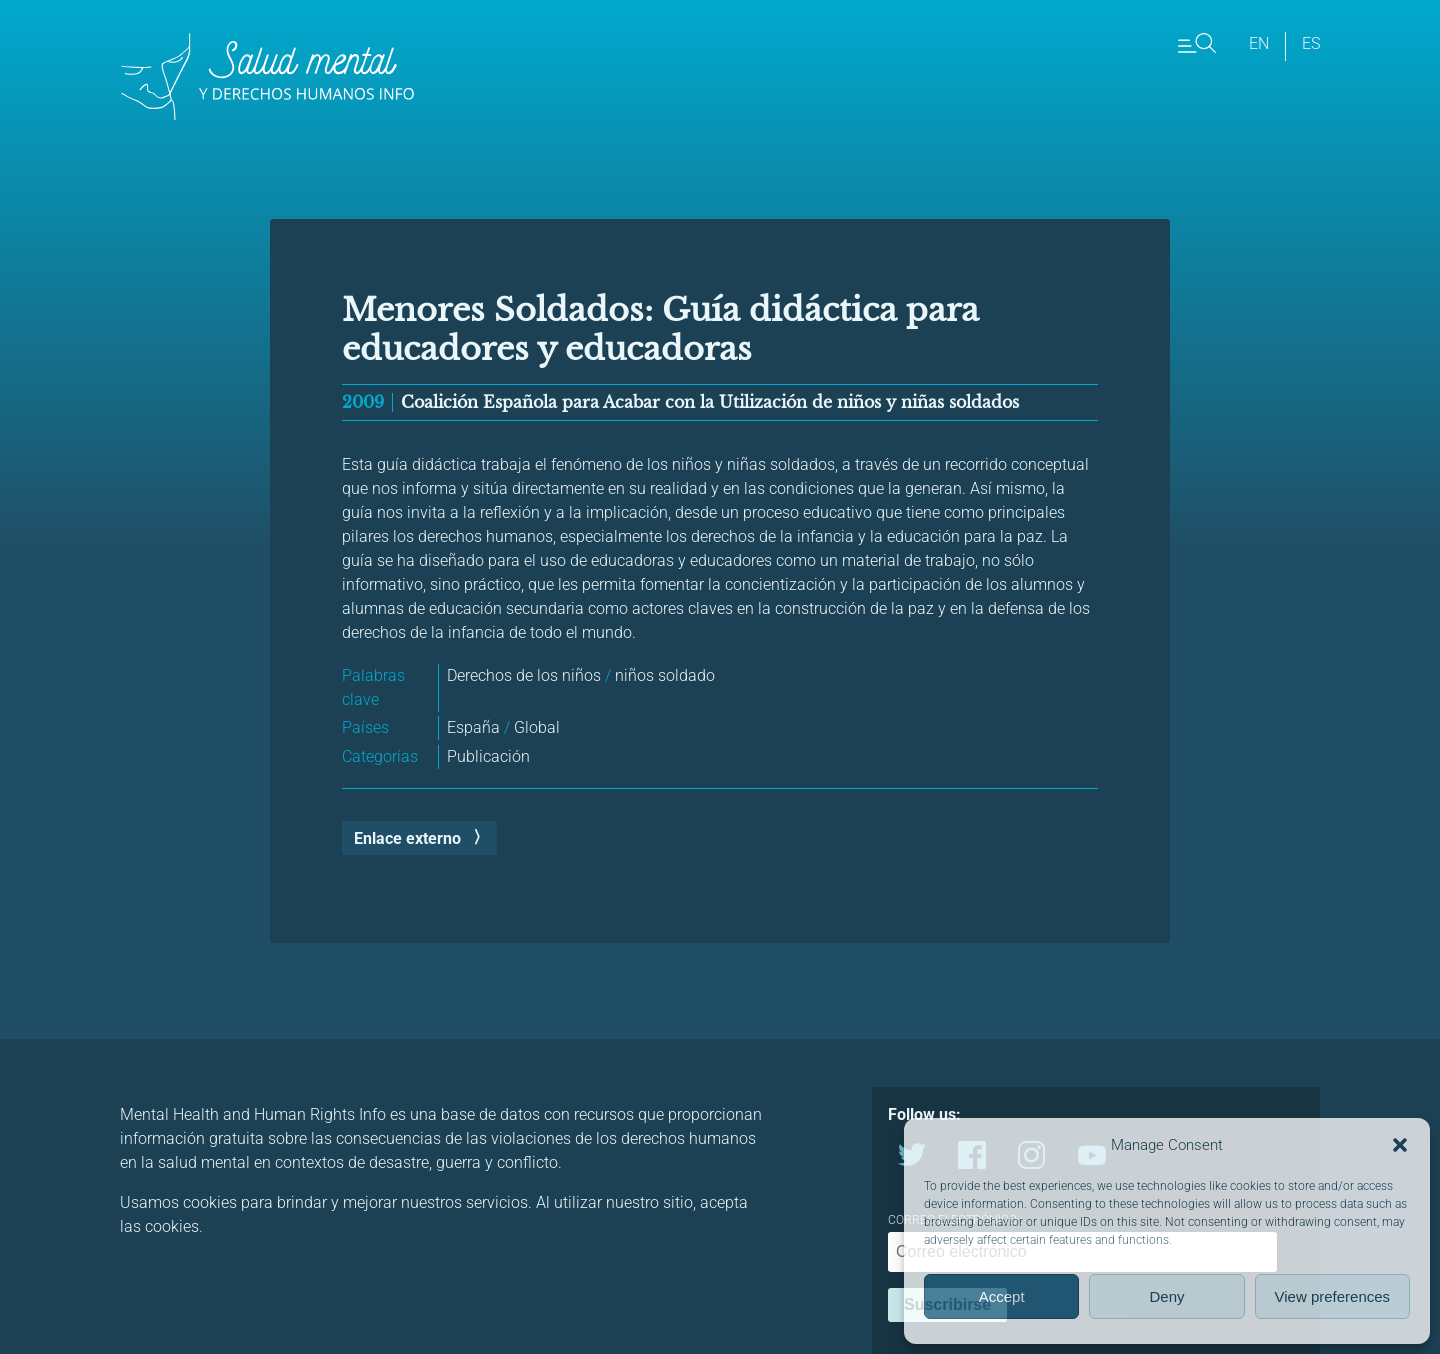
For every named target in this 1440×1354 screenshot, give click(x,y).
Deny (1166, 1296)
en (1259, 43)
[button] (1400, 1145)
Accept (1002, 1296)
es (1311, 43)
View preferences (1333, 1296)
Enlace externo (407, 838)
